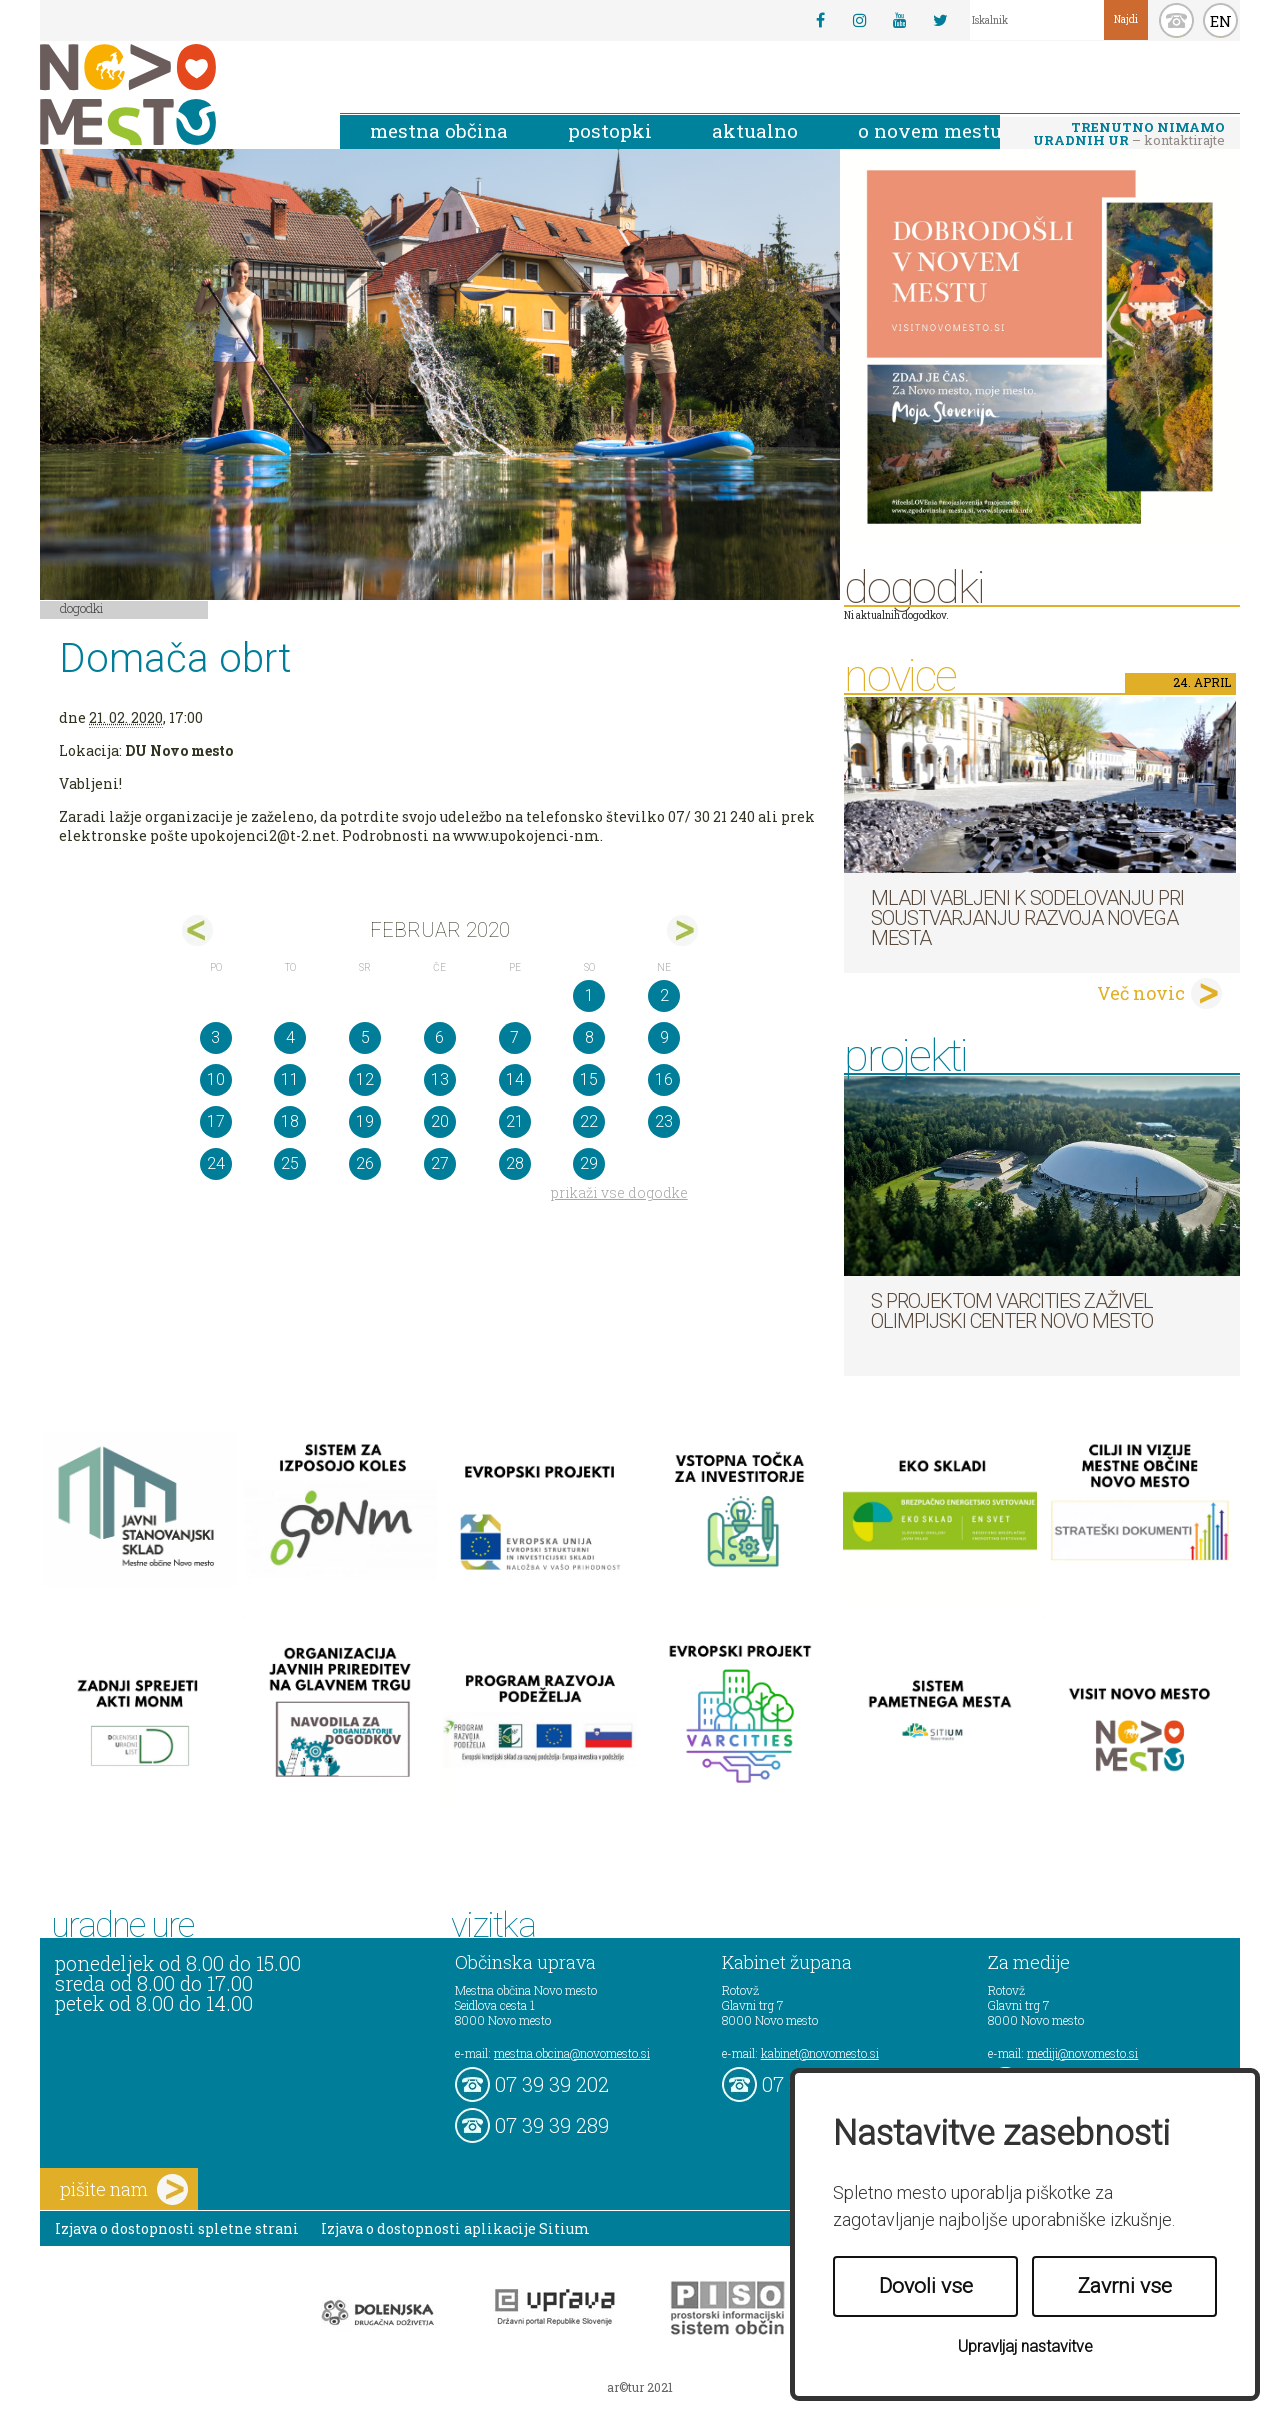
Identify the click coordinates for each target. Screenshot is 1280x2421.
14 (515, 1079)
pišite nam (124, 2189)
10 (216, 1079)
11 (290, 1079)
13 (440, 1079)
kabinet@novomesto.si (820, 2053)
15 (589, 1079)
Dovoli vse (926, 2286)
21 (515, 1121)
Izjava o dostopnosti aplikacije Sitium (455, 2228)
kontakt (1176, 20)
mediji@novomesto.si (1082, 2053)
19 (365, 1121)
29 (589, 1163)
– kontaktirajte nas (1129, 135)
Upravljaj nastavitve (1025, 2346)
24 (216, 1163)
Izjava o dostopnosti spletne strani (177, 2228)
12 (365, 1079)
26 (365, 1163)
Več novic (1141, 993)
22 (589, 1121)
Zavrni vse (1125, 2286)
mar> (682, 930)
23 (664, 1121)
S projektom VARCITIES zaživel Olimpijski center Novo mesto (1012, 1311)
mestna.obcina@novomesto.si (572, 2053)
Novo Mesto (175, 94)
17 (216, 1121)
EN (1221, 21)
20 (440, 1121)
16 (664, 1079)
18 (290, 1121)
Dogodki (82, 608)
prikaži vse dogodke (619, 1192)
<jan (197, 930)
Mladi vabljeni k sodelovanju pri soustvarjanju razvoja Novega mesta (1027, 918)
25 (290, 1163)
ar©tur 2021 (640, 2387)
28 (515, 1163)
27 (440, 1163)
